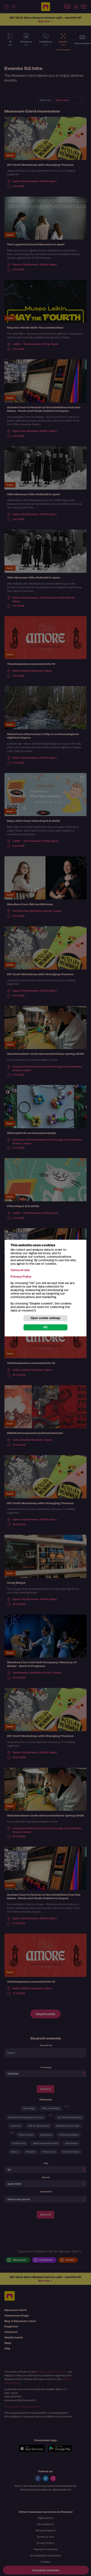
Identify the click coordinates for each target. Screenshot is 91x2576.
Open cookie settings (45, 1318)
